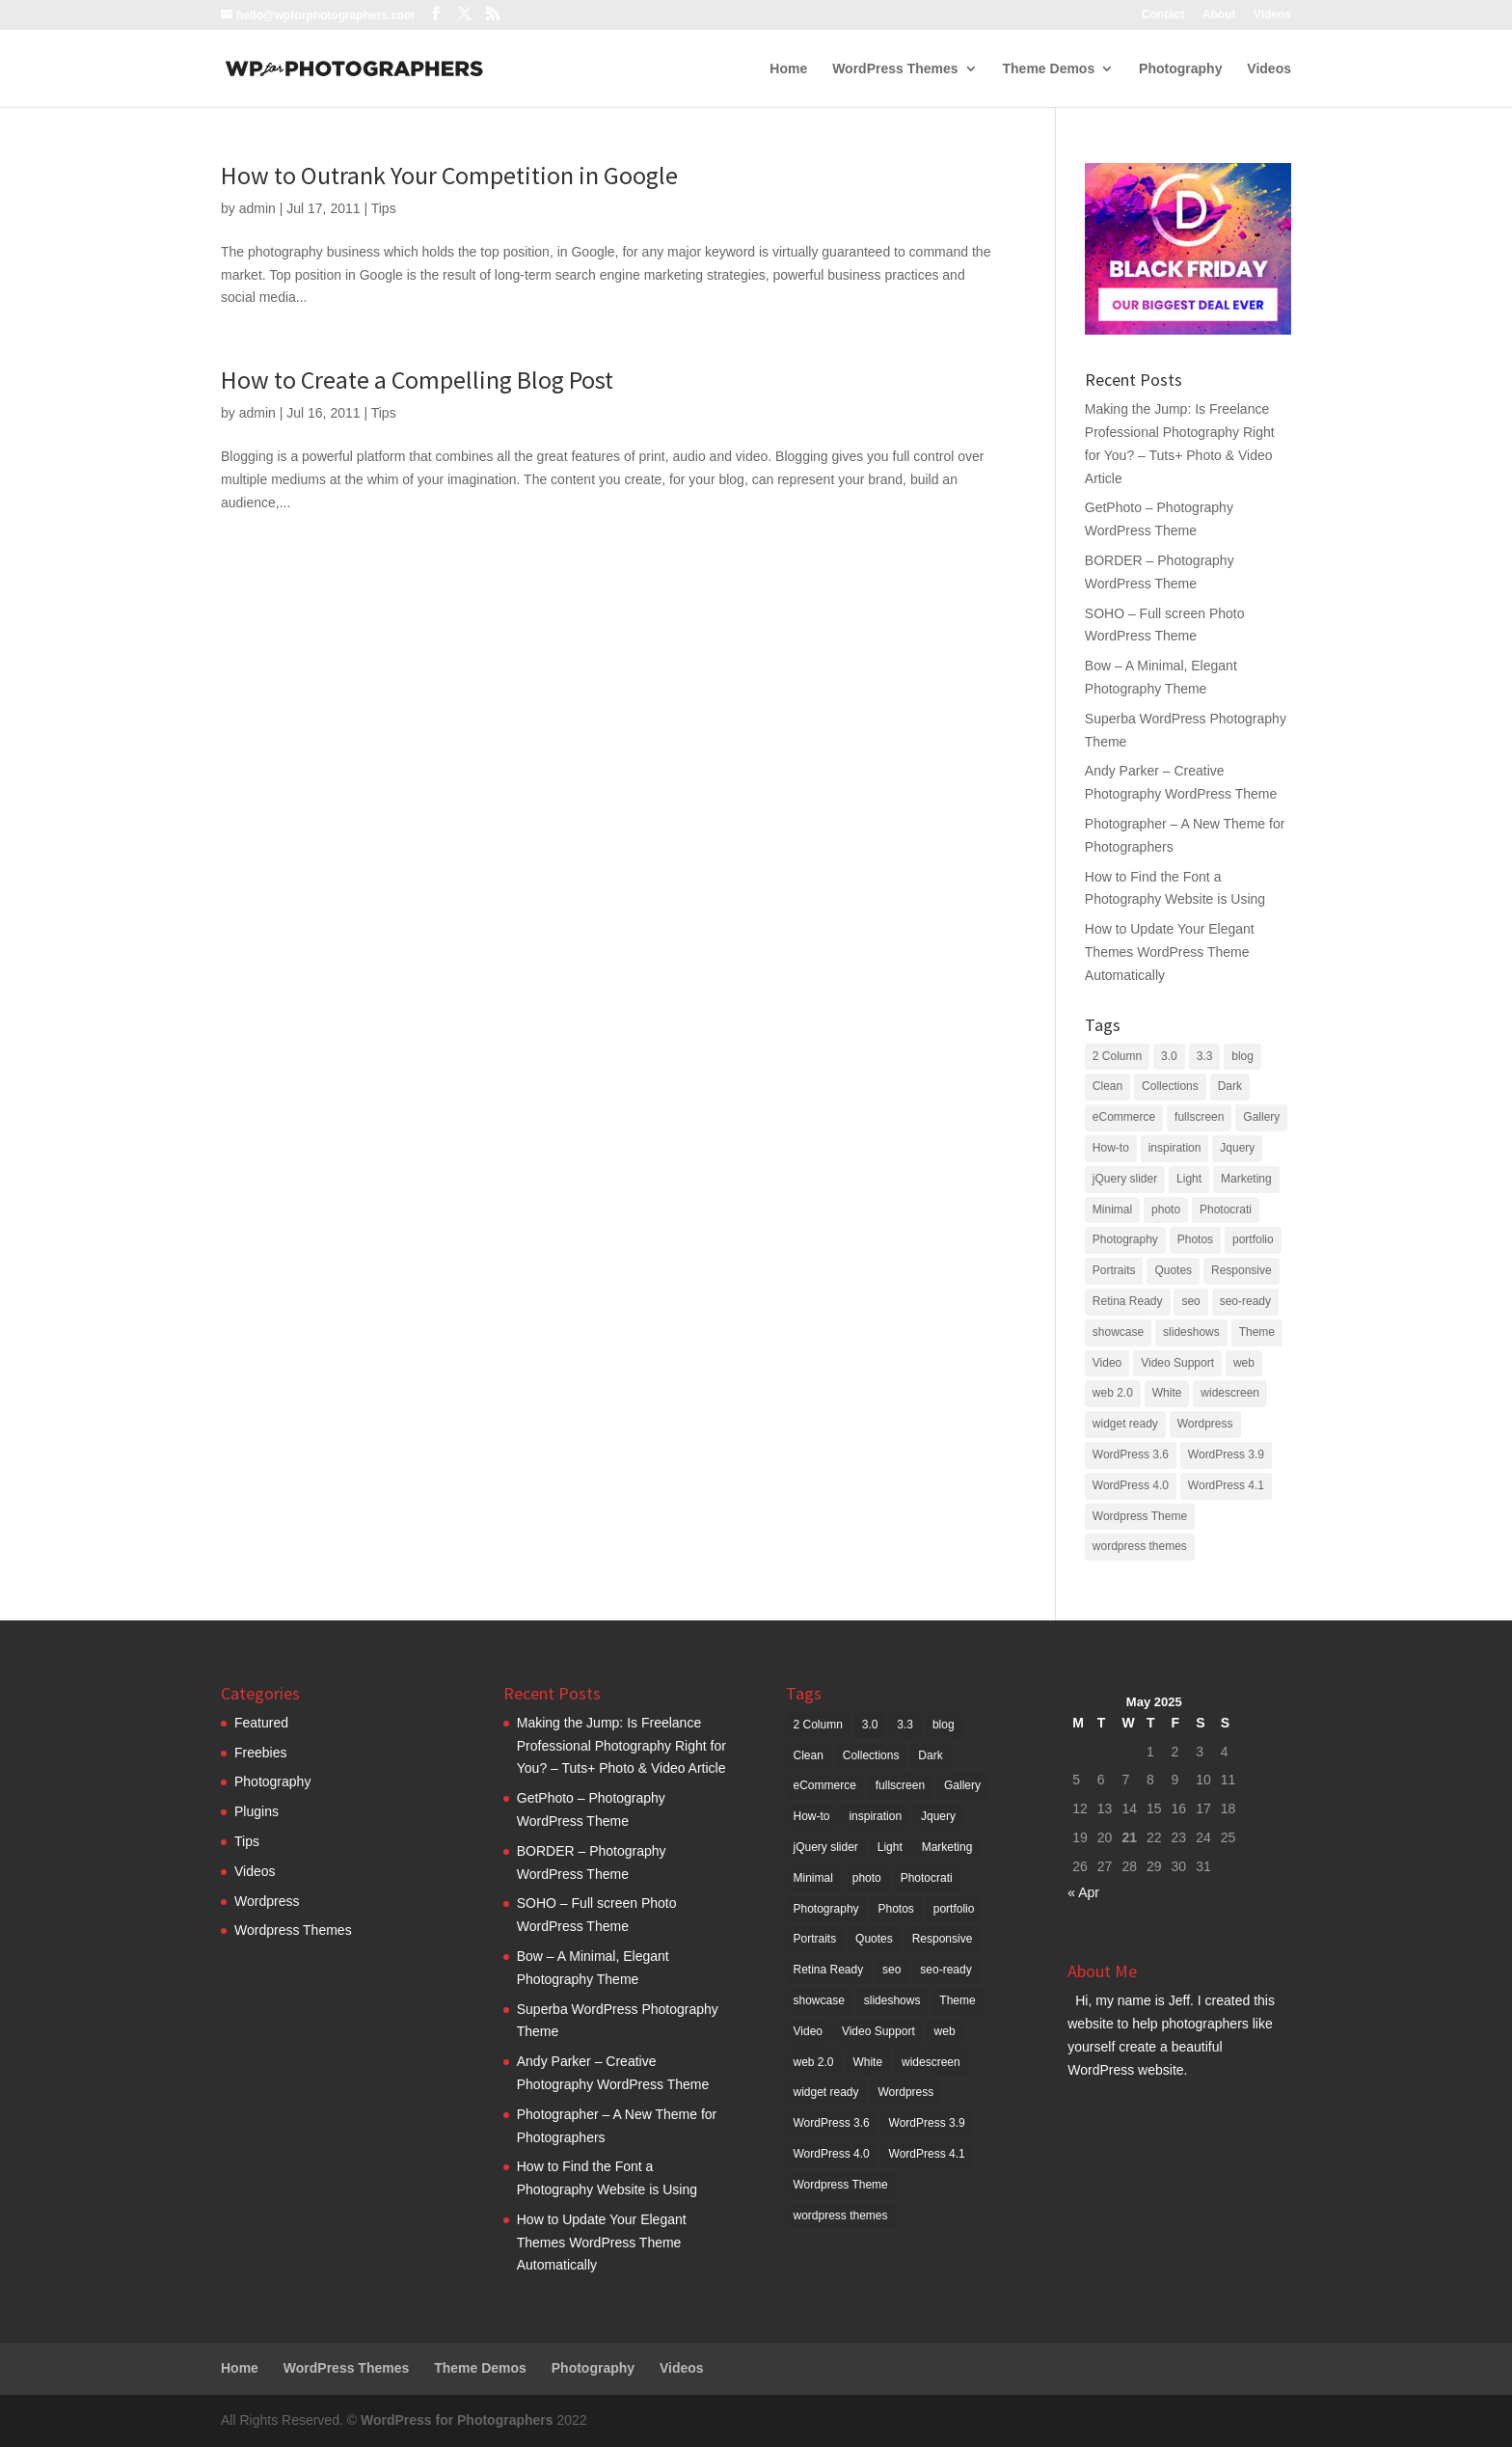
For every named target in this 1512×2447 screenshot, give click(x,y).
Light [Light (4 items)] (1189, 1178)
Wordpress (266, 1901)
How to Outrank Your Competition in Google (449, 175)
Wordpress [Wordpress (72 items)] (1205, 1423)
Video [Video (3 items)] (1107, 1363)
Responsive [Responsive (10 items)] (1241, 1270)
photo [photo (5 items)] (1165, 1209)
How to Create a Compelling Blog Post (417, 379)
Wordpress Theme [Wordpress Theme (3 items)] (1140, 1516)
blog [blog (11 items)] (1242, 1056)
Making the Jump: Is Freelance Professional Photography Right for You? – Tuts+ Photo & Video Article (621, 1746)
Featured (261, 1722)
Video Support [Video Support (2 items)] (1177, 1363)
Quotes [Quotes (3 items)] (1173, 1270)
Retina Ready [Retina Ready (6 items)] (1128, 1301)
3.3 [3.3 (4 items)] (1205, 1056)
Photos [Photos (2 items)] (1195, 1239)
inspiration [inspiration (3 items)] (1175, 1148)
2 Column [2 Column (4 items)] (1117, 1056)
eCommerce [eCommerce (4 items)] (1124, 1117)
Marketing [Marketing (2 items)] (1246, 1178)
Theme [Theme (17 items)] (1257, 1332)
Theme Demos (1049, 69)
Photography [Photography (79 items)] (1125, 1239)
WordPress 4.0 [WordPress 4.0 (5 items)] (1131, 1485)
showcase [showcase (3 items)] (1118, 1332)
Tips (383, 208)
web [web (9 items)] (1244, 1363)
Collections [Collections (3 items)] (1170, 1086)
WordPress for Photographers (457, 2420)
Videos (1272, 15)
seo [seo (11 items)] (1190, 1301)
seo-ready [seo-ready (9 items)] (1245, 1301)
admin (257, 208)
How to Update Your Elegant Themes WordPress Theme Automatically (1170, 952)
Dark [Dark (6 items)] (1230, 1086)
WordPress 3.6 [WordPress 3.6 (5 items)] (1131, 1454)
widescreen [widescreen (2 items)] (1230, 1393)
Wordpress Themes (293, 1930)
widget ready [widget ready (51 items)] (1125, 1423)
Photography (1180, 69)
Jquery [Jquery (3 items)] (1237, 1148)
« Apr (1083, 1892)
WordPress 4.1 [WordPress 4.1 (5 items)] (1226, 1485)
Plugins (256, 1811)
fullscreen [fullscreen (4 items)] (1199, 1117)
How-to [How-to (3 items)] (1111, 1148)
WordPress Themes (895, 69)
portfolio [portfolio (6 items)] (1253, 1239)
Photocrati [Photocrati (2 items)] (1226, 1209)
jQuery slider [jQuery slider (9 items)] (1125, 1178)
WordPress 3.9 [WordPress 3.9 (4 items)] (1226, 1454)
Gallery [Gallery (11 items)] (1261, 1117)
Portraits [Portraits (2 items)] (1114, 1270)
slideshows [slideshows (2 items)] (1191, 1332)
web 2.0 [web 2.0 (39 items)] (1113, 1393)
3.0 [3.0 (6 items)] (1169, 1056)
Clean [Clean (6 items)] (1107, 1086)
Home (788, 69)
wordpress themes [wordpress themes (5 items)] (1140, 1546)
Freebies (260, 1752)
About (1219, 15)
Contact (1163, 15)
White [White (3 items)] (1167, 1393)
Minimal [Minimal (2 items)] (1112, 1209)
